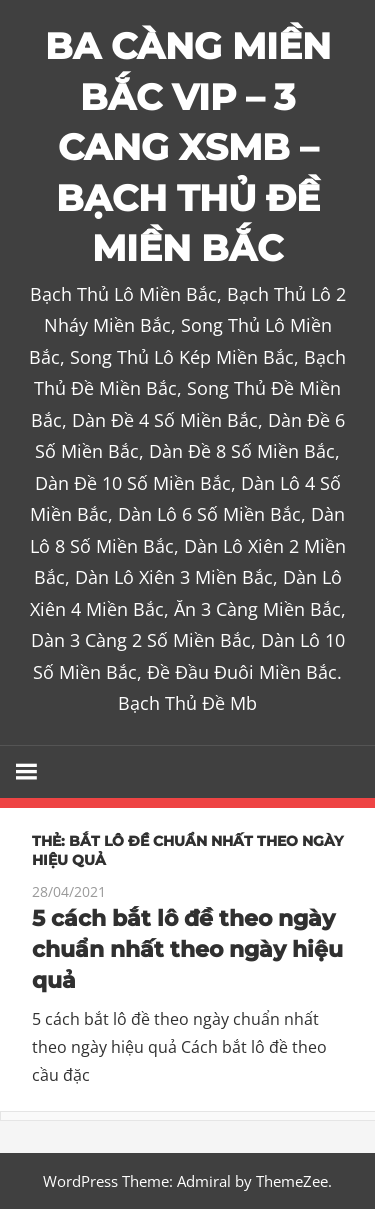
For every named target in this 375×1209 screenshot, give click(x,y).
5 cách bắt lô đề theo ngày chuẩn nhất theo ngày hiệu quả (187, 949)
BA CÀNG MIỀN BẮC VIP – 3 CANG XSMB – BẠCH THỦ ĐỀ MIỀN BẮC (188, 147)
